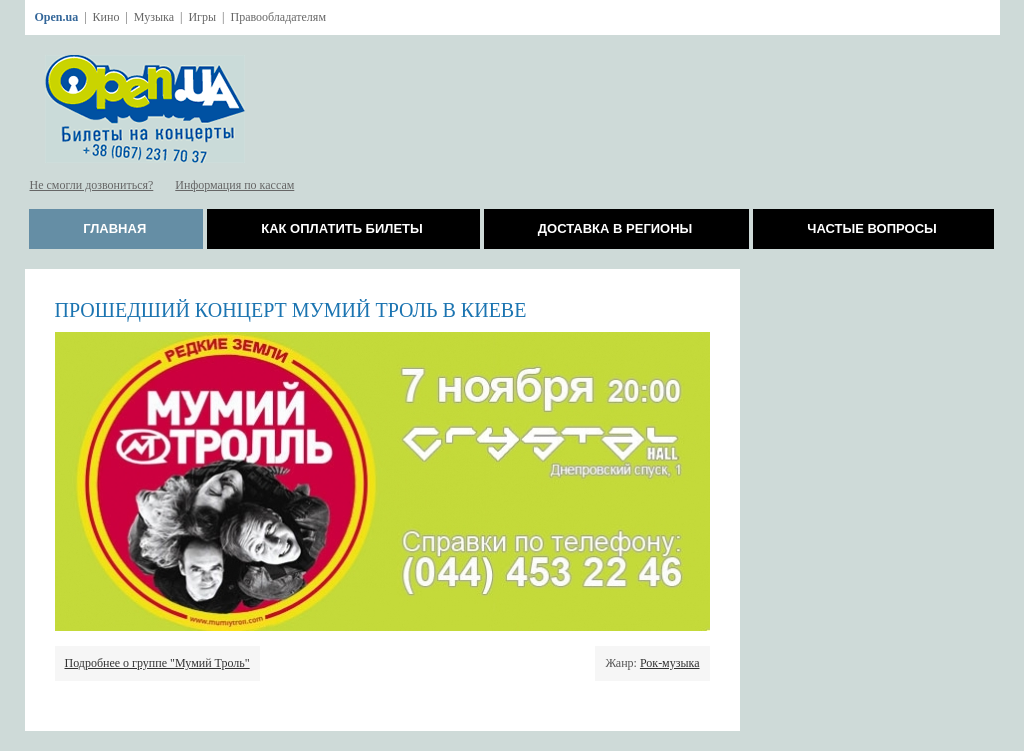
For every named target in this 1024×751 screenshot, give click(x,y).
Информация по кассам (234, 185)
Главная (114, 228)
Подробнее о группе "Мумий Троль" (157, 663)
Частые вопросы (871, 228)
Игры (202, 17)
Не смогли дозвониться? (92, 185)
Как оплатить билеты (342, 228)
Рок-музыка (670, 663)
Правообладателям (278, 17)
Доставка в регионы (615, 228)
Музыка (154, 17)
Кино (106, 17)
